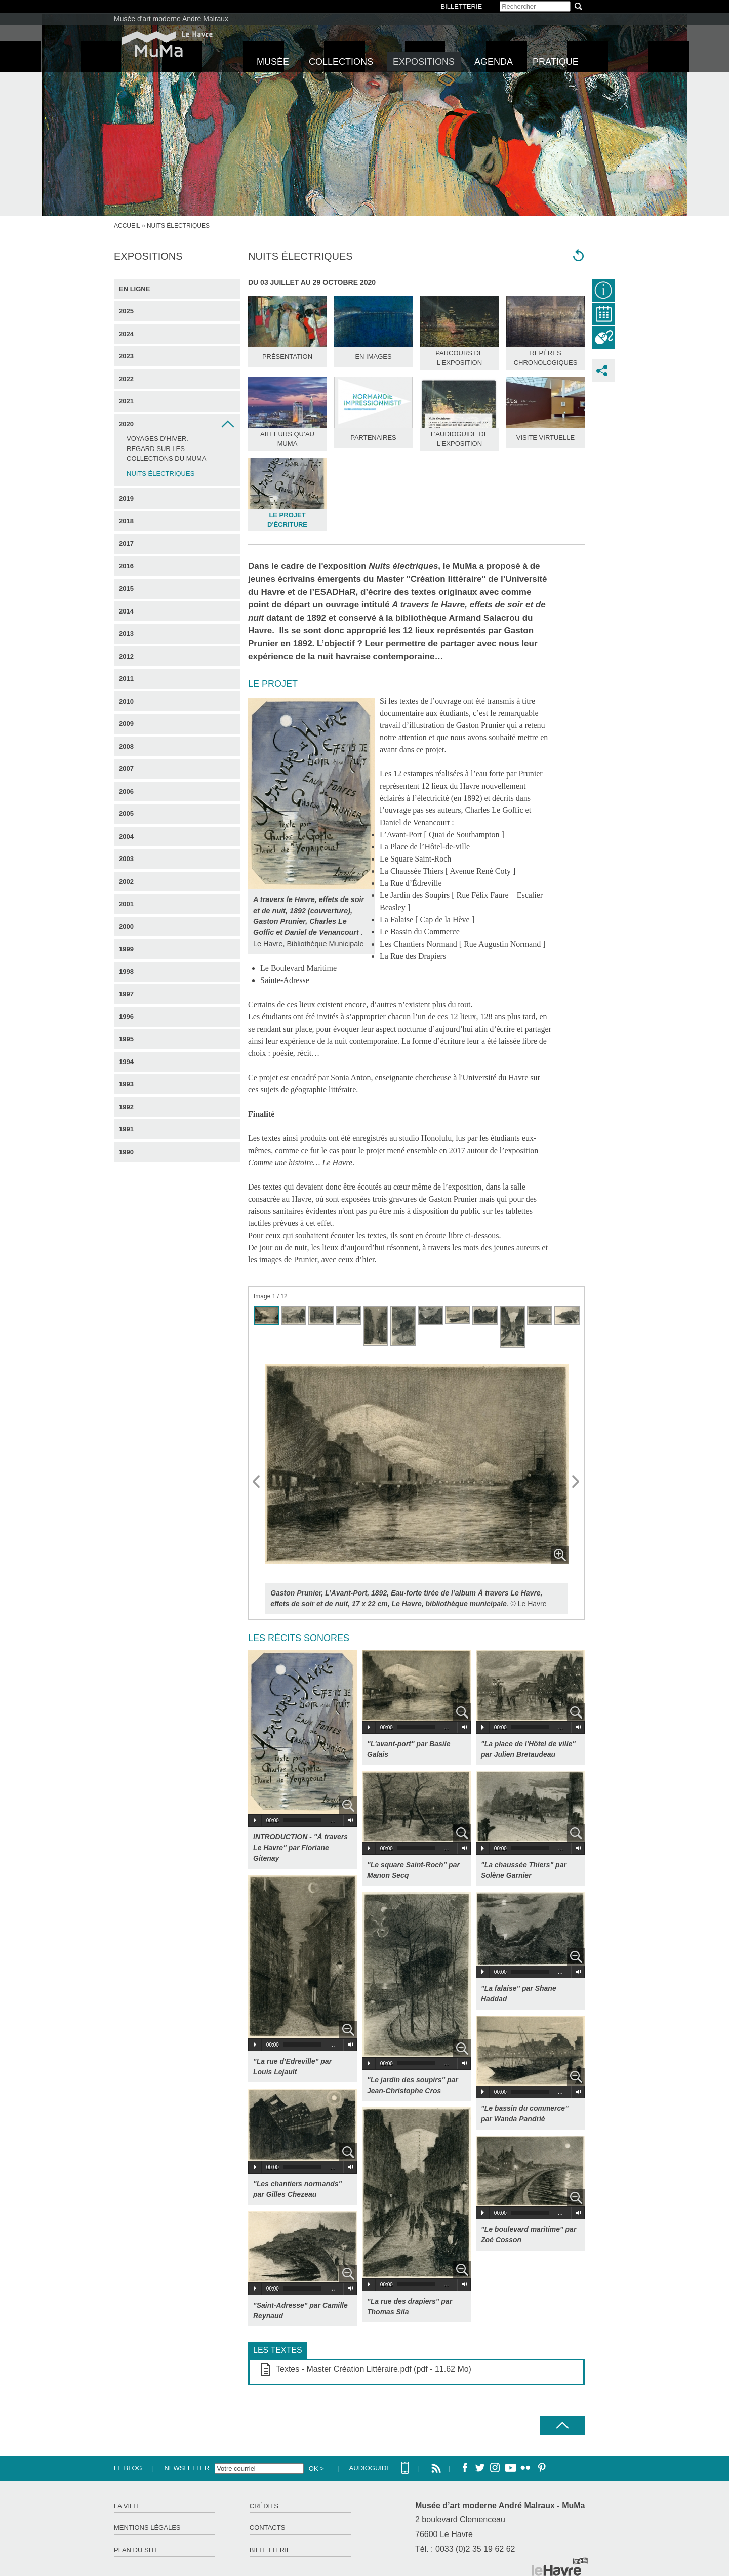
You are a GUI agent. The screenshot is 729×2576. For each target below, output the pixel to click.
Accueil (127, 225)
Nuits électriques (160, 473)
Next (576, 1482)
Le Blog (128, 2468)
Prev (257, 1482)
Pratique (556, 62)
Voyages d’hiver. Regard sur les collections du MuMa (166, 448)
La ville (127, 2506)
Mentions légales (147, 2527)
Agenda (493, 62)
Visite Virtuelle (545, 437)
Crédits (264, 2506)
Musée (273, 62)
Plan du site (136, 2550)
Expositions (424, 62)
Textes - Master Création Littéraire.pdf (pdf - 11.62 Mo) (373, 2369)
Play (255, 1820)
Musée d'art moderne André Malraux (171, 19)
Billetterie (270, 2550)
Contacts (268, 2527)
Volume (349, 1820)
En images (373, 356)
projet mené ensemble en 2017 (415, 1150)
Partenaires (373, 437)
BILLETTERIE (461, 6)
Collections (341, 62)
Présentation (287, 356)
